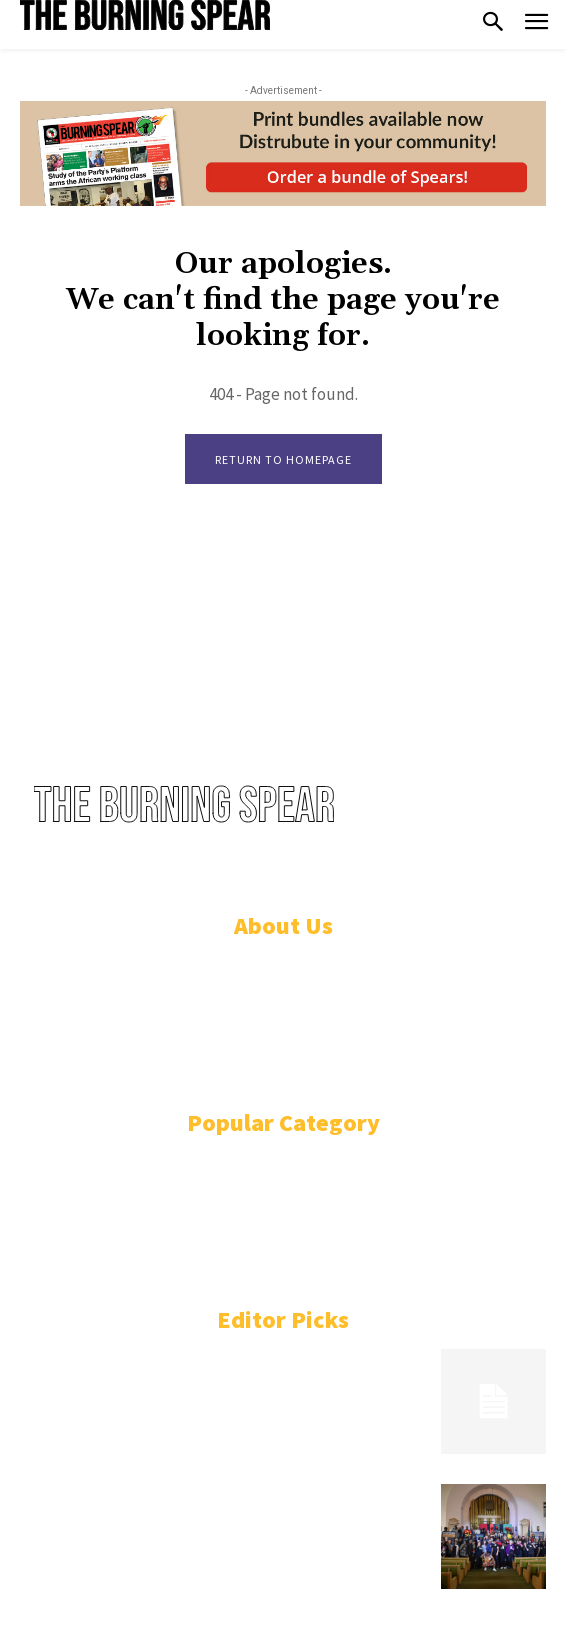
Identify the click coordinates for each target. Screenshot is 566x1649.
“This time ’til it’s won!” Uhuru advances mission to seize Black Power (217, 1504)
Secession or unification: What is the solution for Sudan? (217, 1360)
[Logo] (145, 15)
